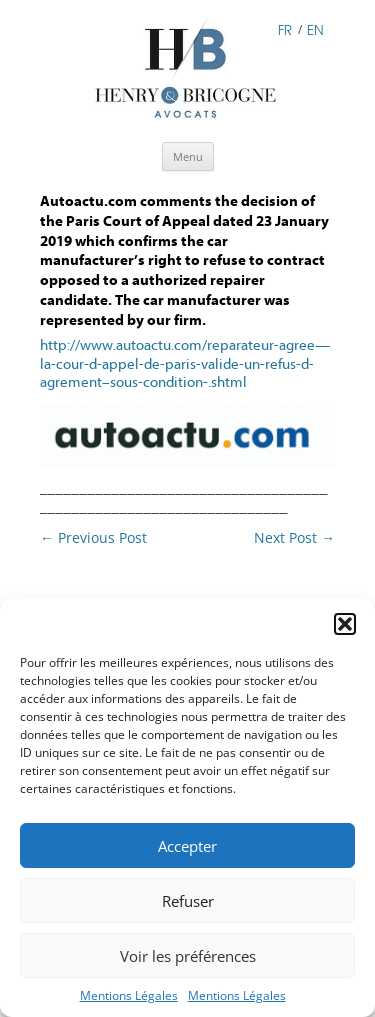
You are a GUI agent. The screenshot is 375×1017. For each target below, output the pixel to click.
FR (285, 28)
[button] (345, 624)
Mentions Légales (129, 995)
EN (315, 28)
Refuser (188, 901)
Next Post (294, 537)
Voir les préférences (188, 956)
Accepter (187, 846)
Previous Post (93, 537)
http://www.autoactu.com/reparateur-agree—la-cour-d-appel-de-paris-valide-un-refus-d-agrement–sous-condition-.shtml (185, 364)
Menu (188, 156)
